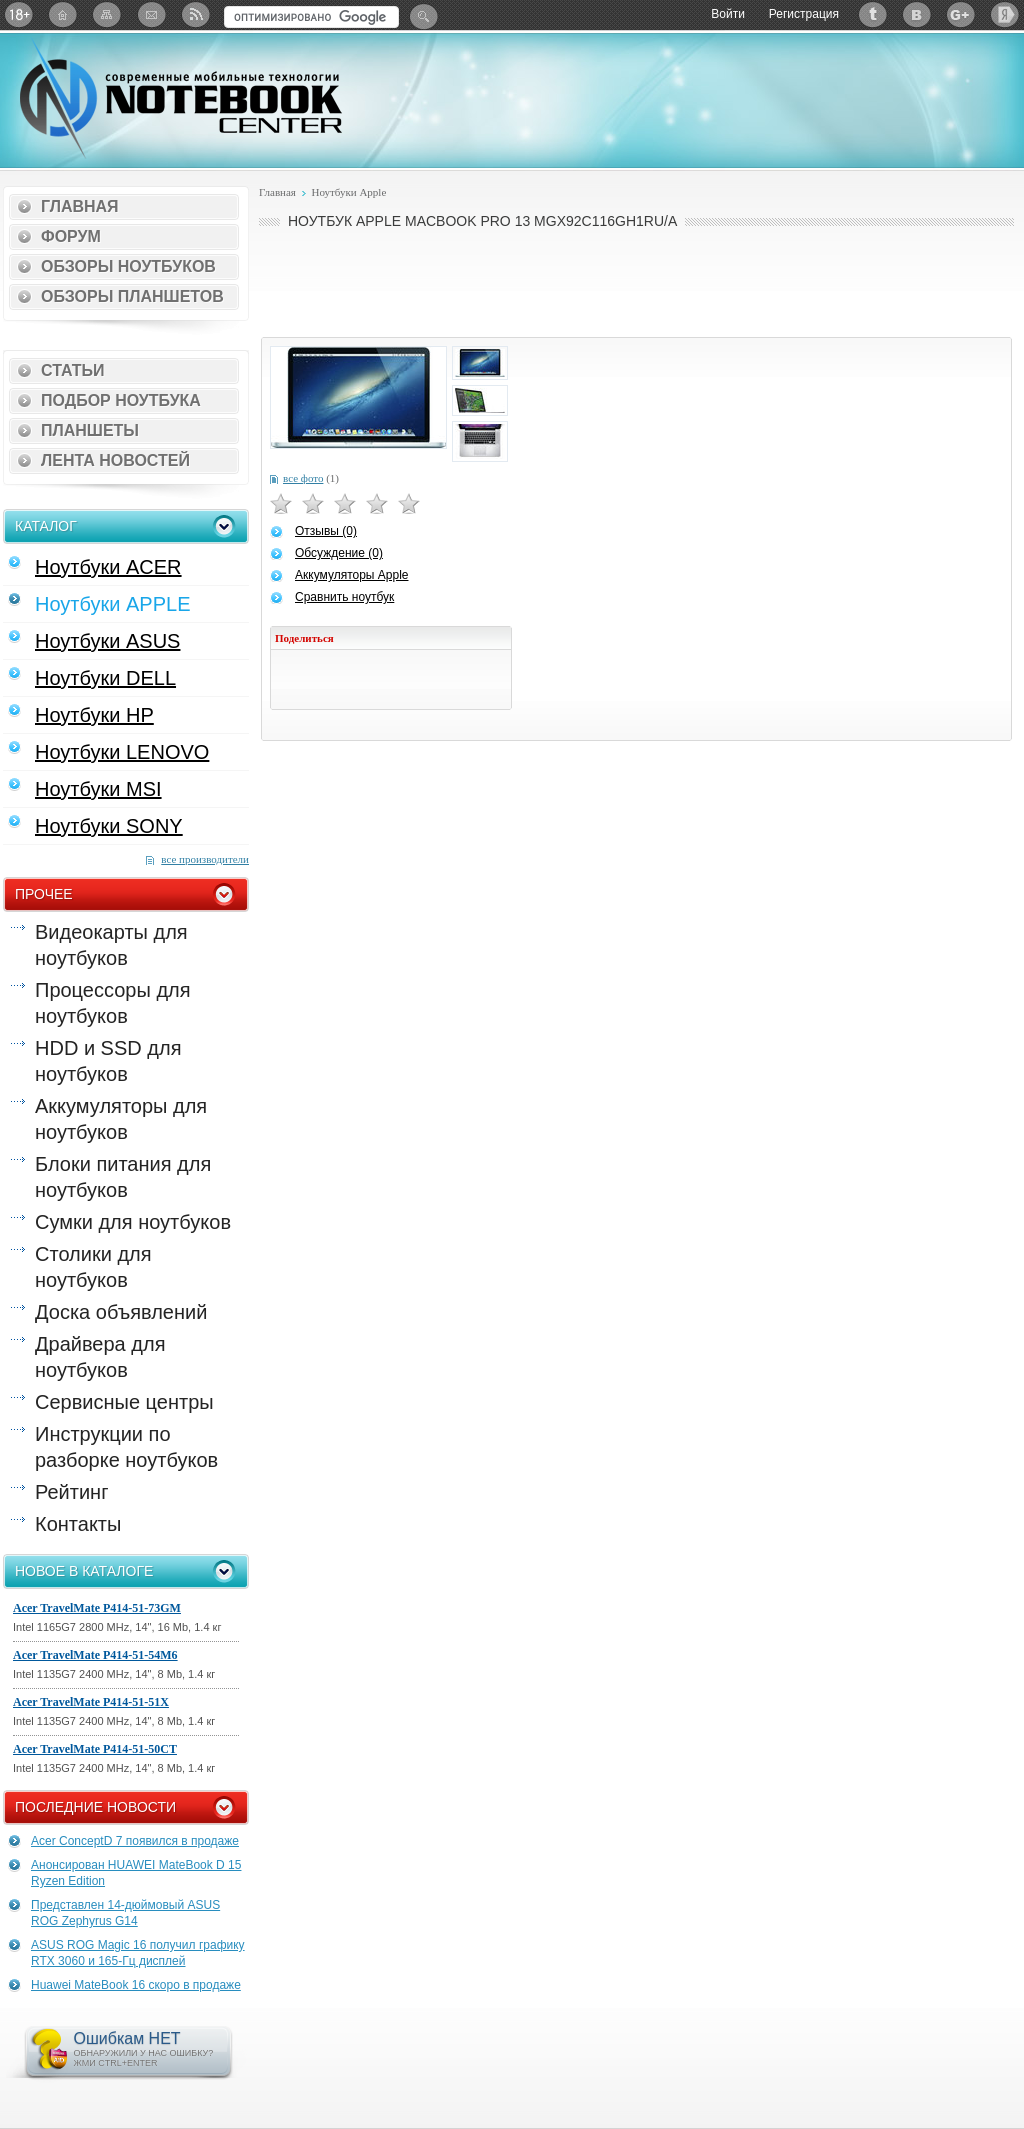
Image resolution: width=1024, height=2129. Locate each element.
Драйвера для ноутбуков (100, 1357)
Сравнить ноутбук (344, 597)
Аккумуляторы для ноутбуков (121, 1119)
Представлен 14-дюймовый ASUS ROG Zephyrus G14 (125, 1913)
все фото (303, 478)
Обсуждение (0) (339, 553)
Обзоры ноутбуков (128, 266)
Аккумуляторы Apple (351, 575)
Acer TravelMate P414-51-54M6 (95, 1655)
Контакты (78, 1524)
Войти (728, 14)
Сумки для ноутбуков (133, 1222)
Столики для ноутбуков (93, 1267)
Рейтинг (71, 1492)
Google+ (961, 14)
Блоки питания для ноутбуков (123, 1177)
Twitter (873, 14)
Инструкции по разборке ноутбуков (126, 1447)
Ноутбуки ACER (108, 567)
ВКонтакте (917, 14)
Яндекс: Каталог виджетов (1005, 14)
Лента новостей (115, 460)
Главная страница (63, 14)
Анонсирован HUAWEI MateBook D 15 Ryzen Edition (136, 1873)
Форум (71, 236)
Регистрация (804, 14)
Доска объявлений (121, 1312)
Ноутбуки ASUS (107, 641)
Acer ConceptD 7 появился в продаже (135, 1841)
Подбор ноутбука (121, 400)
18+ (19, 14)
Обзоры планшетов (132, 296)
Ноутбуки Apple (348, 192)
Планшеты (90, 430)
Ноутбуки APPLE (112, 604)
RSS (195, 14)
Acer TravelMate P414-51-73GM (97, 1608)
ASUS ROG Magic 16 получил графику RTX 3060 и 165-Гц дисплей (138, 1953)
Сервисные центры (124, 1402)
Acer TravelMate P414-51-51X (91, 1702)
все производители (205, 859)
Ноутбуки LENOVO (122, 752)
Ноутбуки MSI (98, 789)
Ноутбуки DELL (105, 678)
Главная (80, 206)
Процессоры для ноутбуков (113, 1003)
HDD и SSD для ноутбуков (108, 1061)
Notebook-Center (181, 98)
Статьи (72, 370)
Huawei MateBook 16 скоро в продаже (136, 1985)
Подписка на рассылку (151, 14)
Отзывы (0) (326, 531)
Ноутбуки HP (94, 715)
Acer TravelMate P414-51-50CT (95, 1749)
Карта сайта (107, 14)
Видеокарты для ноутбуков (111, 945)
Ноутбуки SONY (109, 826)
